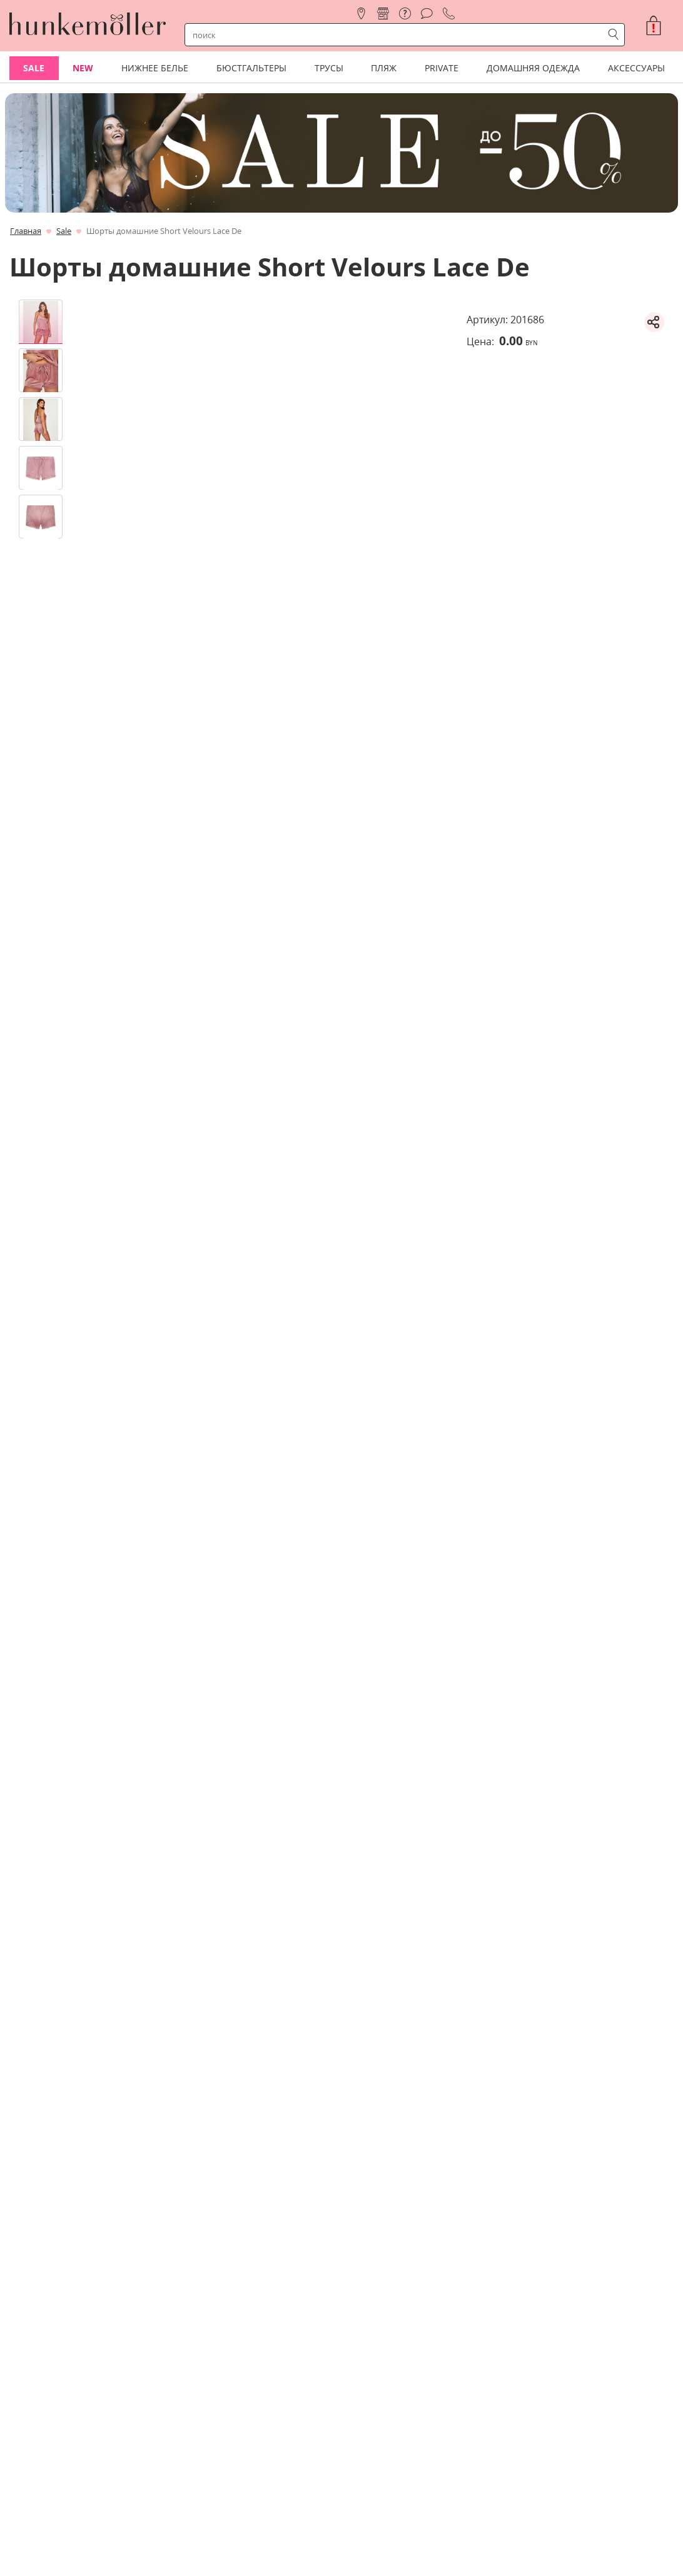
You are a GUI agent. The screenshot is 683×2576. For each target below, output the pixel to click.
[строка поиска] (396, 35)
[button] (659, 26)
